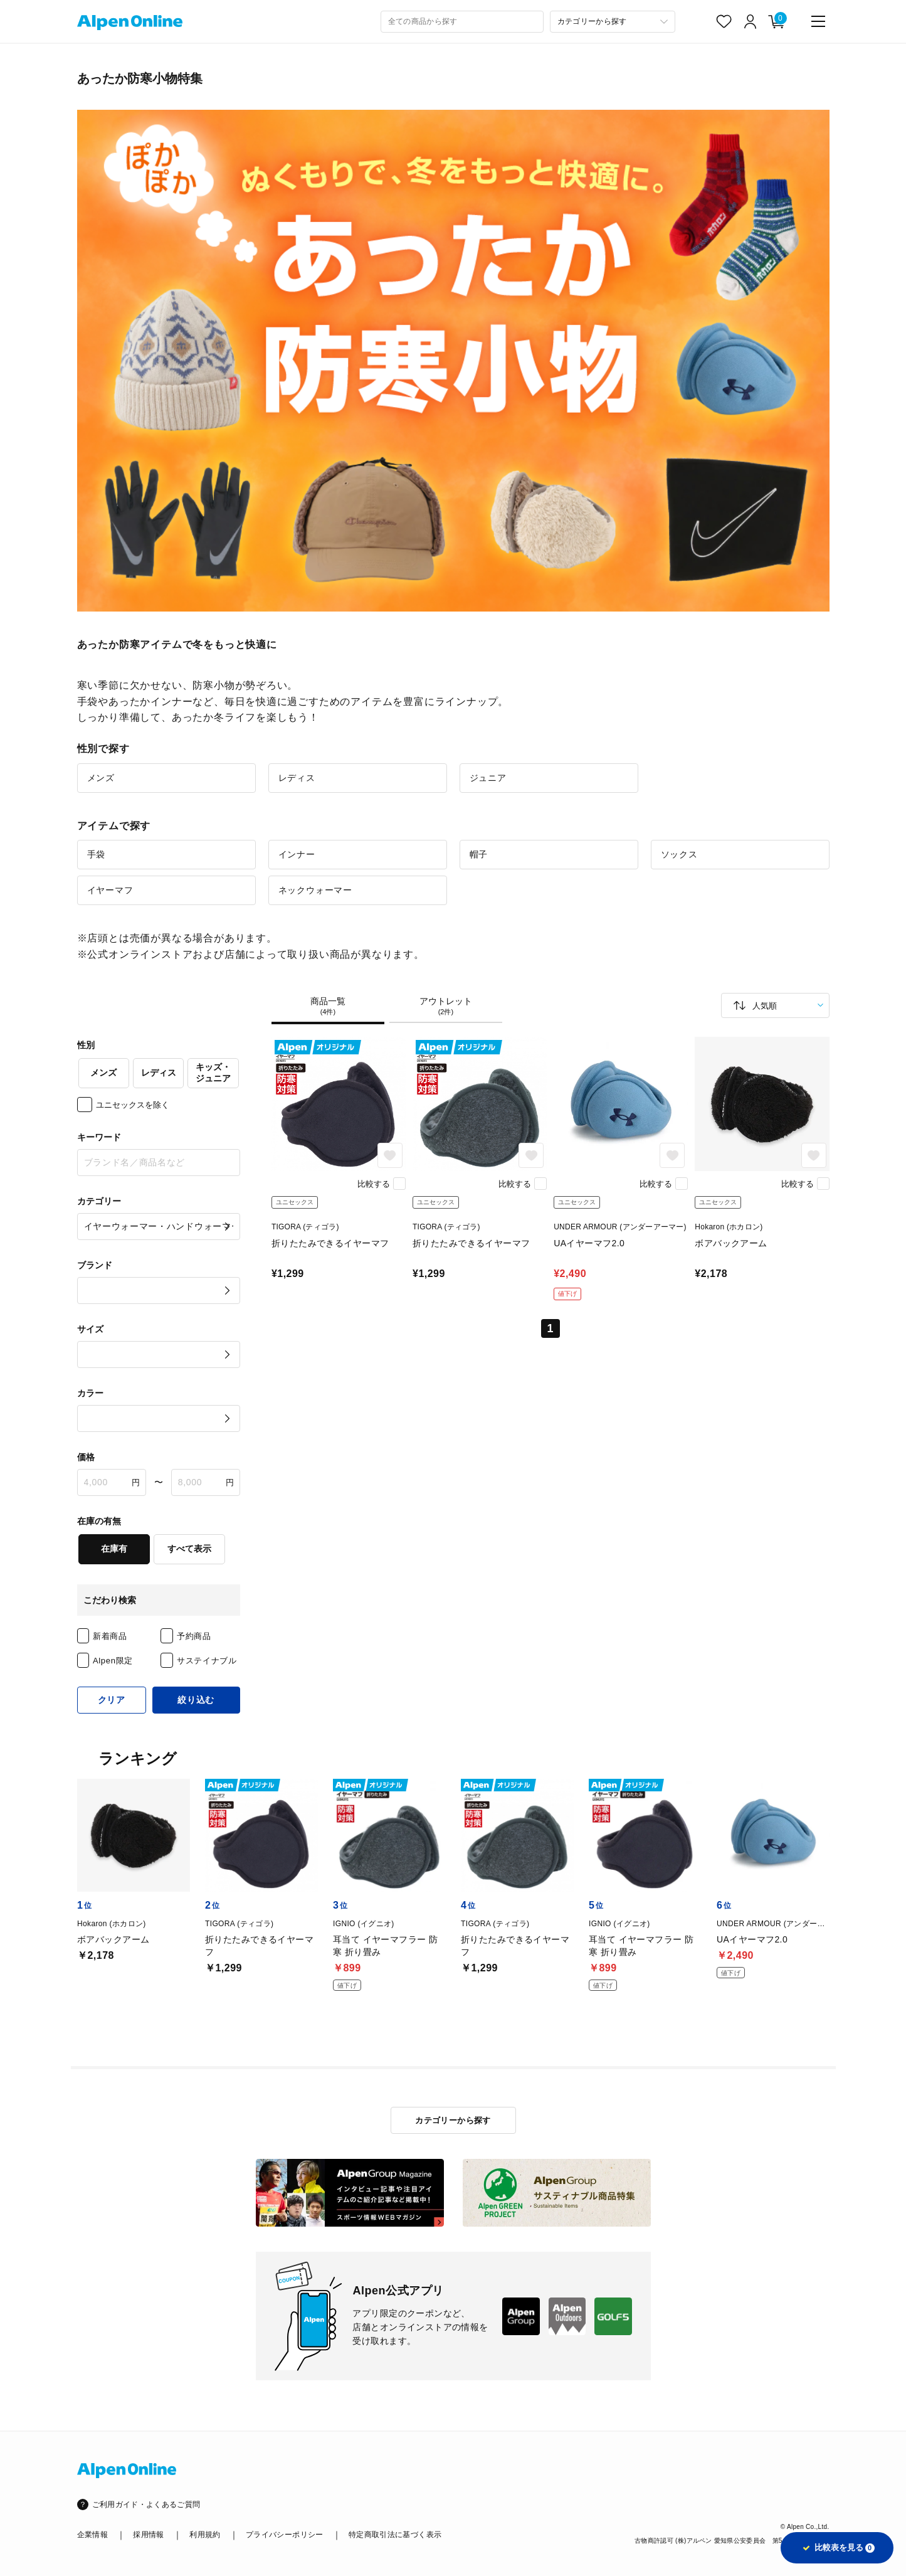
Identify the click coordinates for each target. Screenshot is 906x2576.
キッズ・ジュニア (213, 1072)
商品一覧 (327, 1006)
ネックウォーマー (315, 890)
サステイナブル (207, 1660)
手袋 (96, 854)
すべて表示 (189, 1549)
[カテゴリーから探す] (612, 22)
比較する (373, 1184)
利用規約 (204, 2534)
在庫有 (114, 1549)
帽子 (479, 854)
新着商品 (110, 1636)
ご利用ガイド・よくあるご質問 (146, 2504)
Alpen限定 (113, 1660)
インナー (296, 854)
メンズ (101, 778)
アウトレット (445, 1006)
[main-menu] (818, 21)
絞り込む (195, 1700)
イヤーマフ (110, 890)
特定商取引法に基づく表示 (395, 2534)
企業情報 (92, 2534)
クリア (111, 1700)
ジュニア (488, 778)
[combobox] (462, 22)
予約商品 (194, 1636)
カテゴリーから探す (453, 2120)
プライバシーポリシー (285, 2534)
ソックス (679, 854)
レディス (296, 778)
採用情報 (148, 2534)
